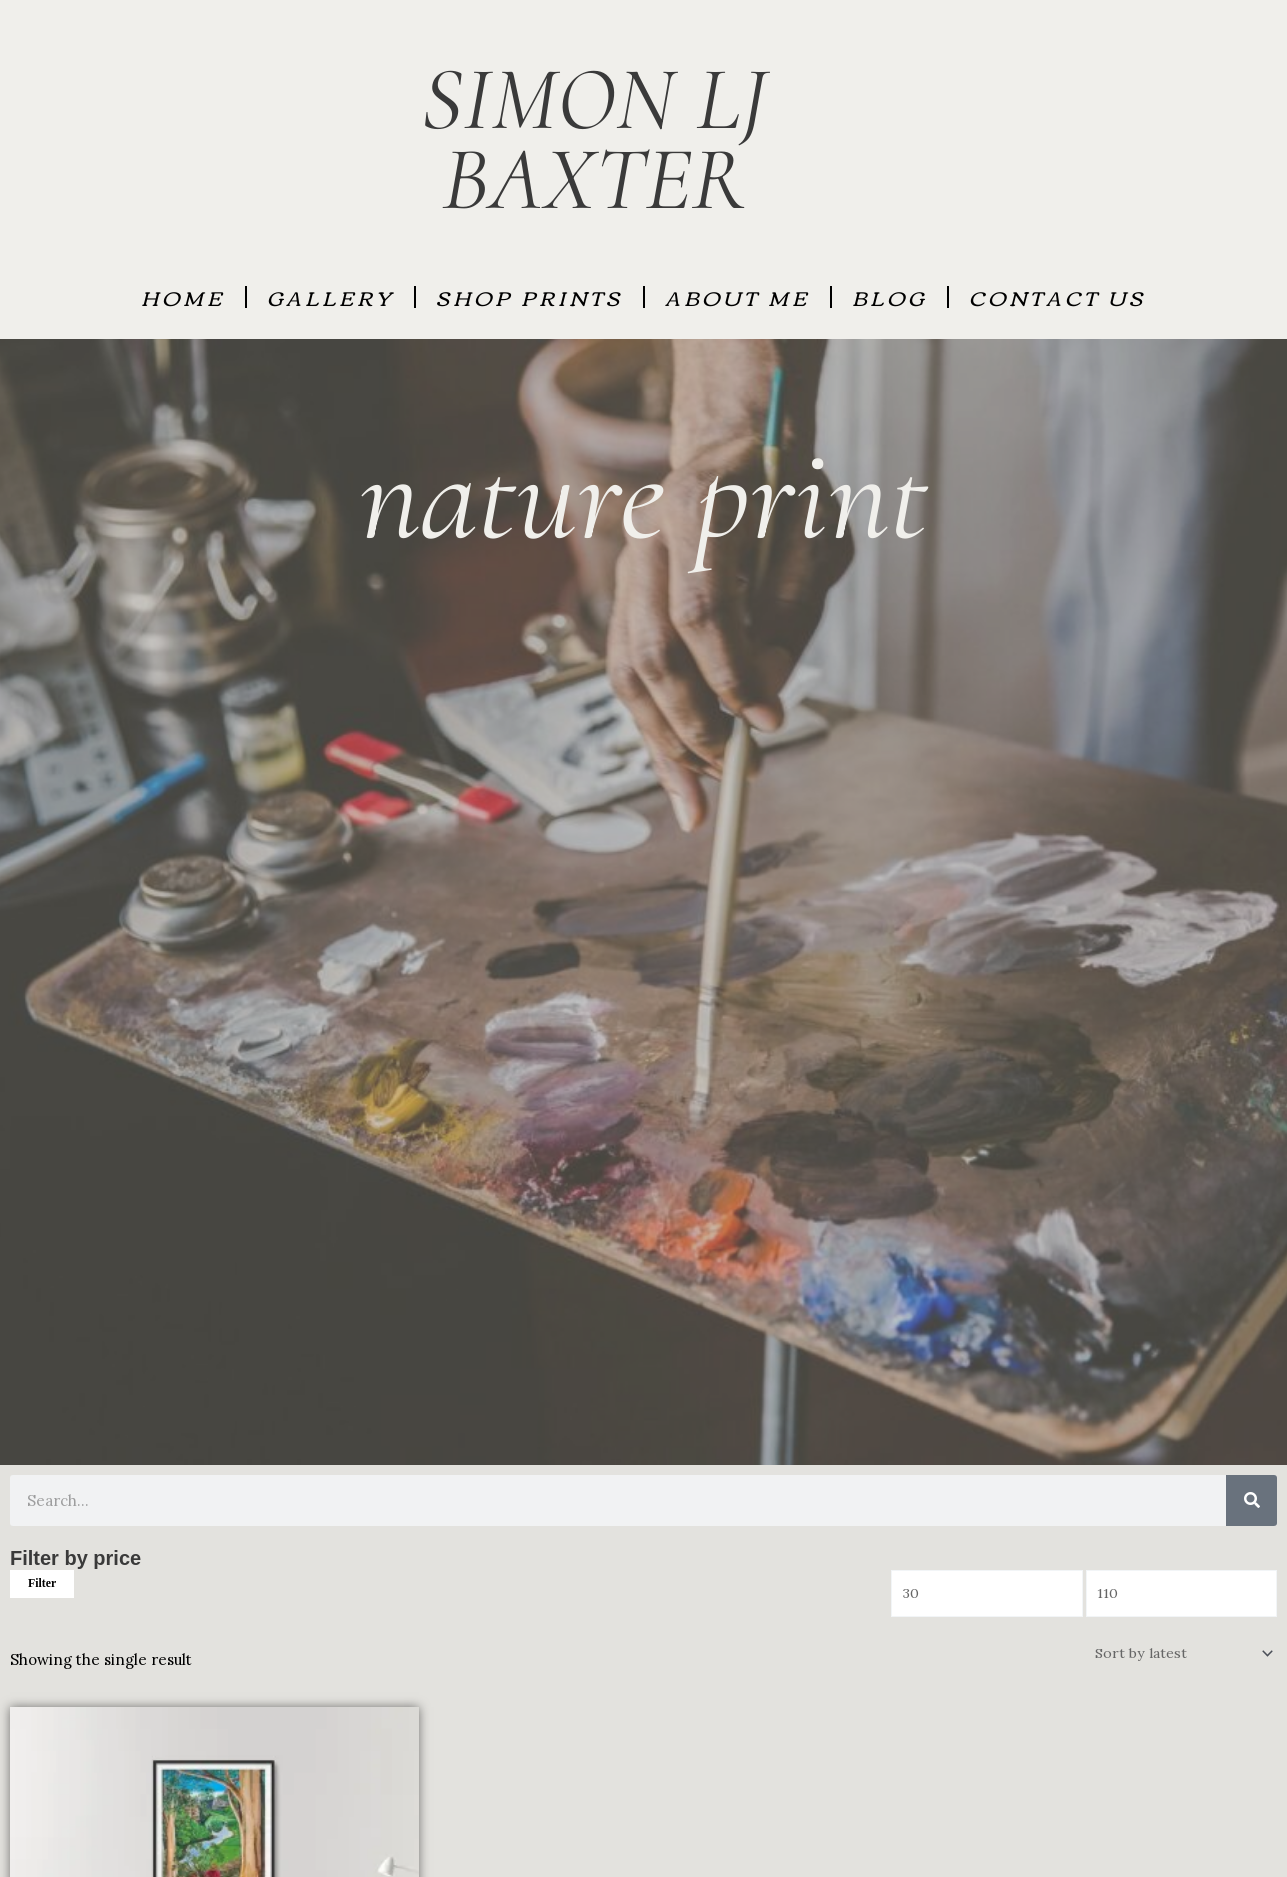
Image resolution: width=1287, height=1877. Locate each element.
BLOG (889, 296)
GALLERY (330, 296)
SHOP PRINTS (529, 296)
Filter (42, 1583)
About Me (737, 296)
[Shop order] (1179, 1656)
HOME (183, 296)
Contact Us (1057, 296)
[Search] (1251, 1500)
